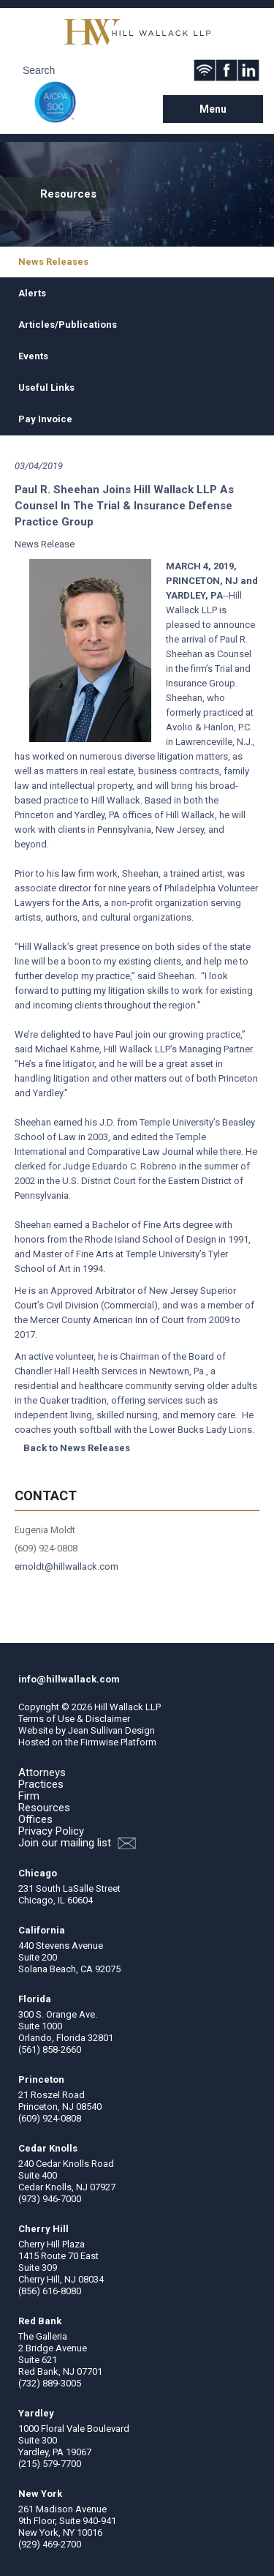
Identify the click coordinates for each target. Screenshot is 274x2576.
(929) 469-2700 (49, 2544)
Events (33, 356)
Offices (35, 1819)
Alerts (32, 293)
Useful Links (46, 387)
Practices (41, 1784)
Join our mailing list (77, 1843)
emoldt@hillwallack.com (66, 1566)
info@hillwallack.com (69, 1679)
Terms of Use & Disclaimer (74, 1718)
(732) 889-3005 (49, 2383)
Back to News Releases (76, 1447)
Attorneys (42, 1772)
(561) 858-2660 (49, 2049)
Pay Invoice (45, 418)
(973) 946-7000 (49, 2198)
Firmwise (99, 1742)
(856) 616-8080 (49, 2290)
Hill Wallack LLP (127, 1706)
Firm (28, 1796)
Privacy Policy (51, 1831)
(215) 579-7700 (49, 2463)
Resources (44, 1807)
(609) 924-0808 (49, 2118)
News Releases (53, 261)
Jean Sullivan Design (111, 1730)
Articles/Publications (67, 324)
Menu (213, 109)
